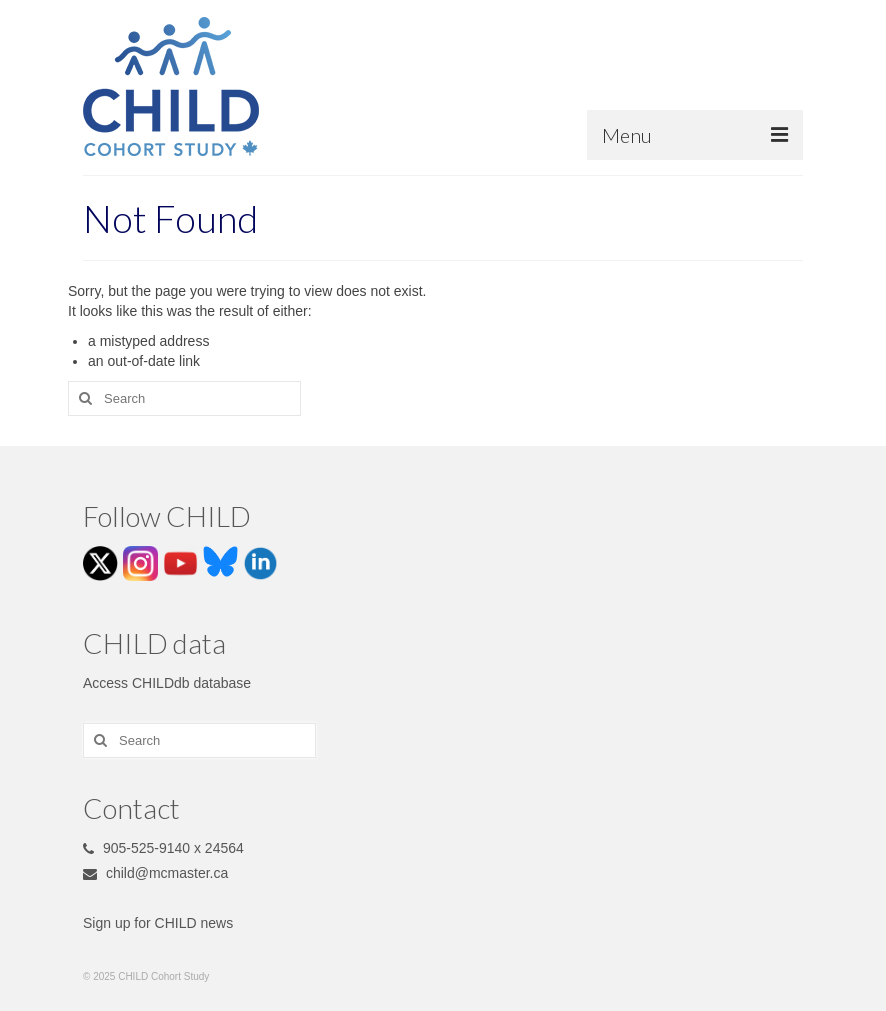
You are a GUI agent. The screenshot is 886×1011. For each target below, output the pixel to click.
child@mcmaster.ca (155, 873)
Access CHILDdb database (167, 683)
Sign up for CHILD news (158, 923)
